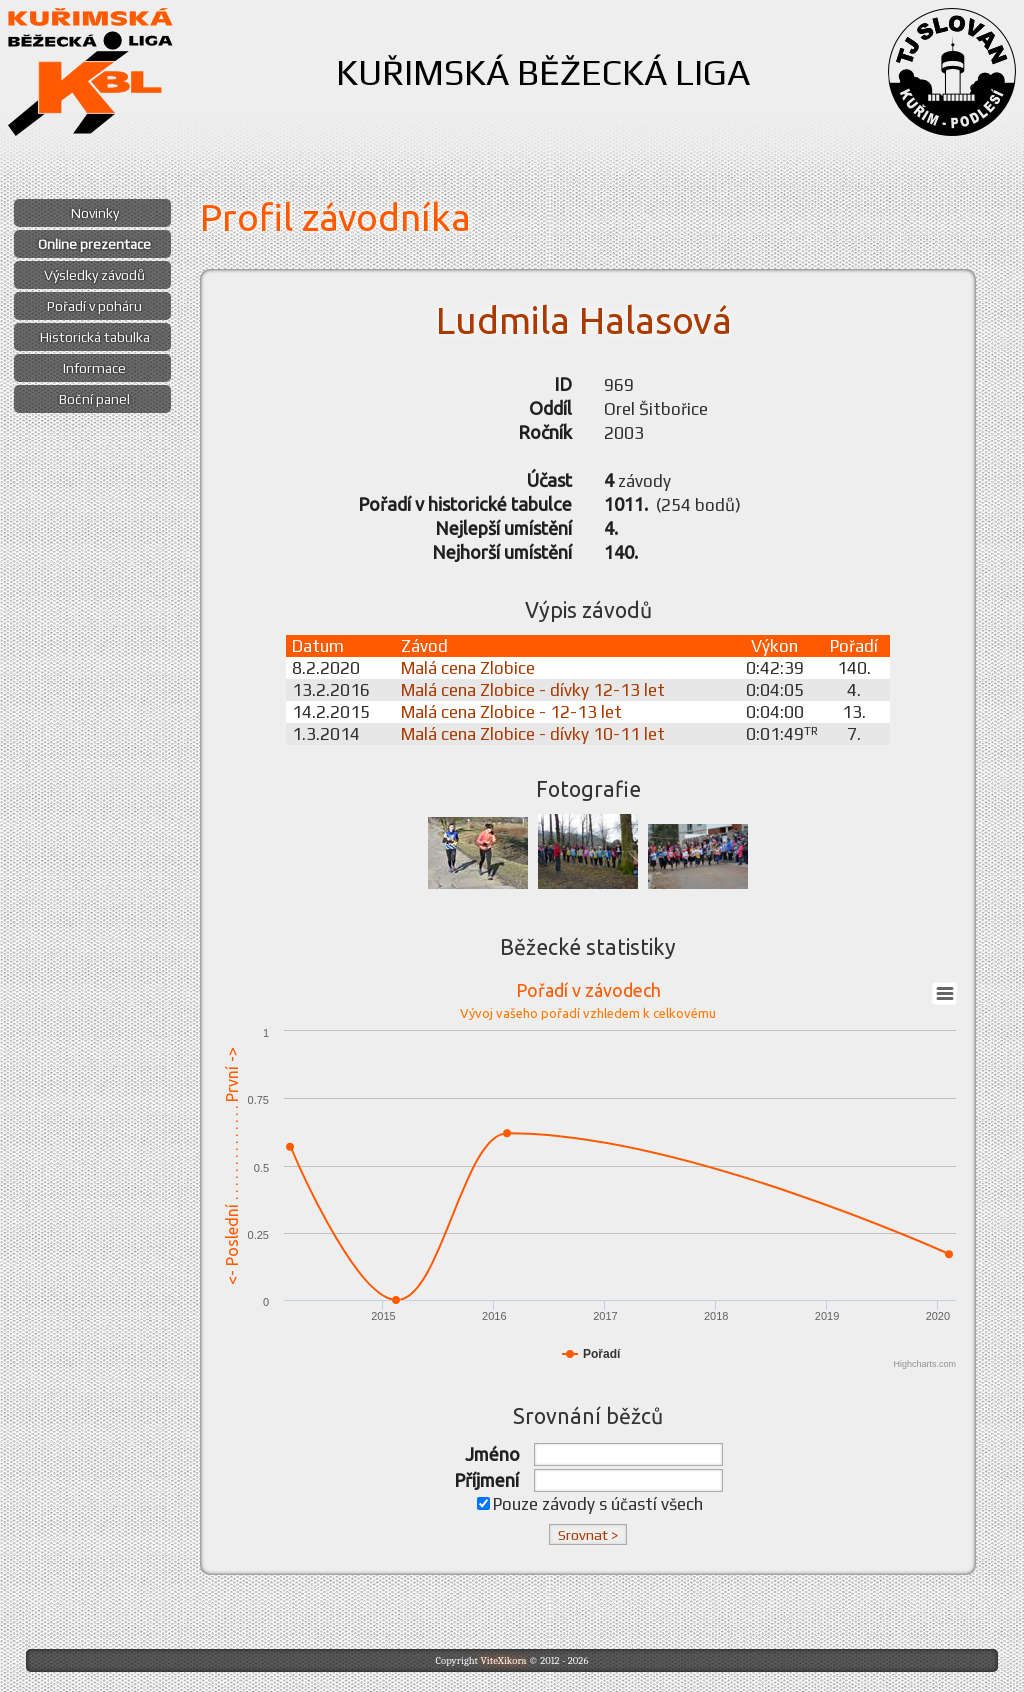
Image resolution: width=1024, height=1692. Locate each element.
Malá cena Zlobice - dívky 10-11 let (533, 734)
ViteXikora (503, 1660)
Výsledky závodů (94, 275)
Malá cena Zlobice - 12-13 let (511, 712)
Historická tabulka (95, 337)
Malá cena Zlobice (468, 668)
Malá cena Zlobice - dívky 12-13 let (533, 690)
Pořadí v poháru (94, 306)
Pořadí (854, 646)
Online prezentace (94, 244)
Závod (424, 646)
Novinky (95, 213)
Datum (318, 646)
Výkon (774, 646)
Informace (94, 368)
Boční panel (94, 399)
